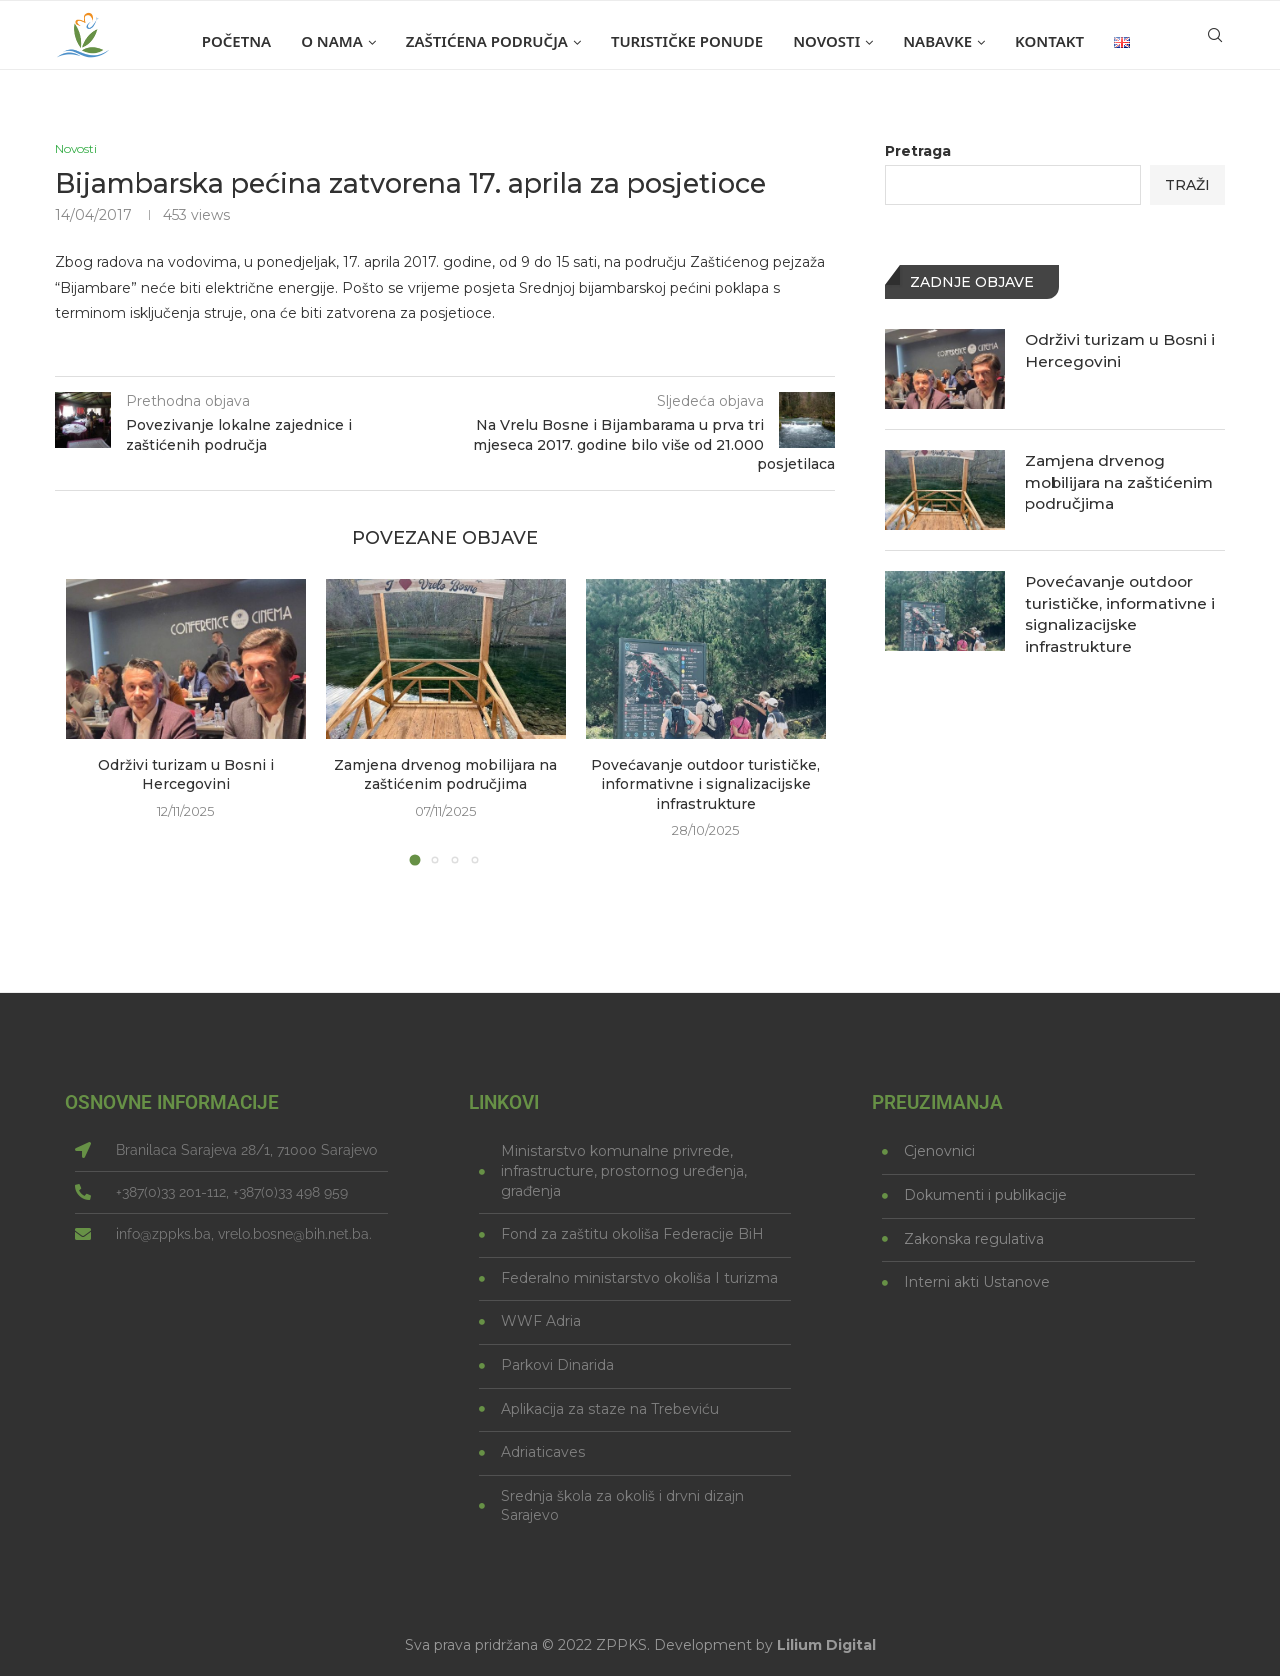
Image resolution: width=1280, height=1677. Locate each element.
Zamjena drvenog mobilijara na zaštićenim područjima (445, 776)
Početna (236, 41)
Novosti (826, 41)
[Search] (1215, 41)
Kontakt (1049, 41)
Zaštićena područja (487, 41)
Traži (1187, 185)
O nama (332, 41)
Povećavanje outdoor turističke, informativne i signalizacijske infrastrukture (705, 785)
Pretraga (918, 151)
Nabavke (937, 41)
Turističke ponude (687, 41)
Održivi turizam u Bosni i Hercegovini (186, 776)
